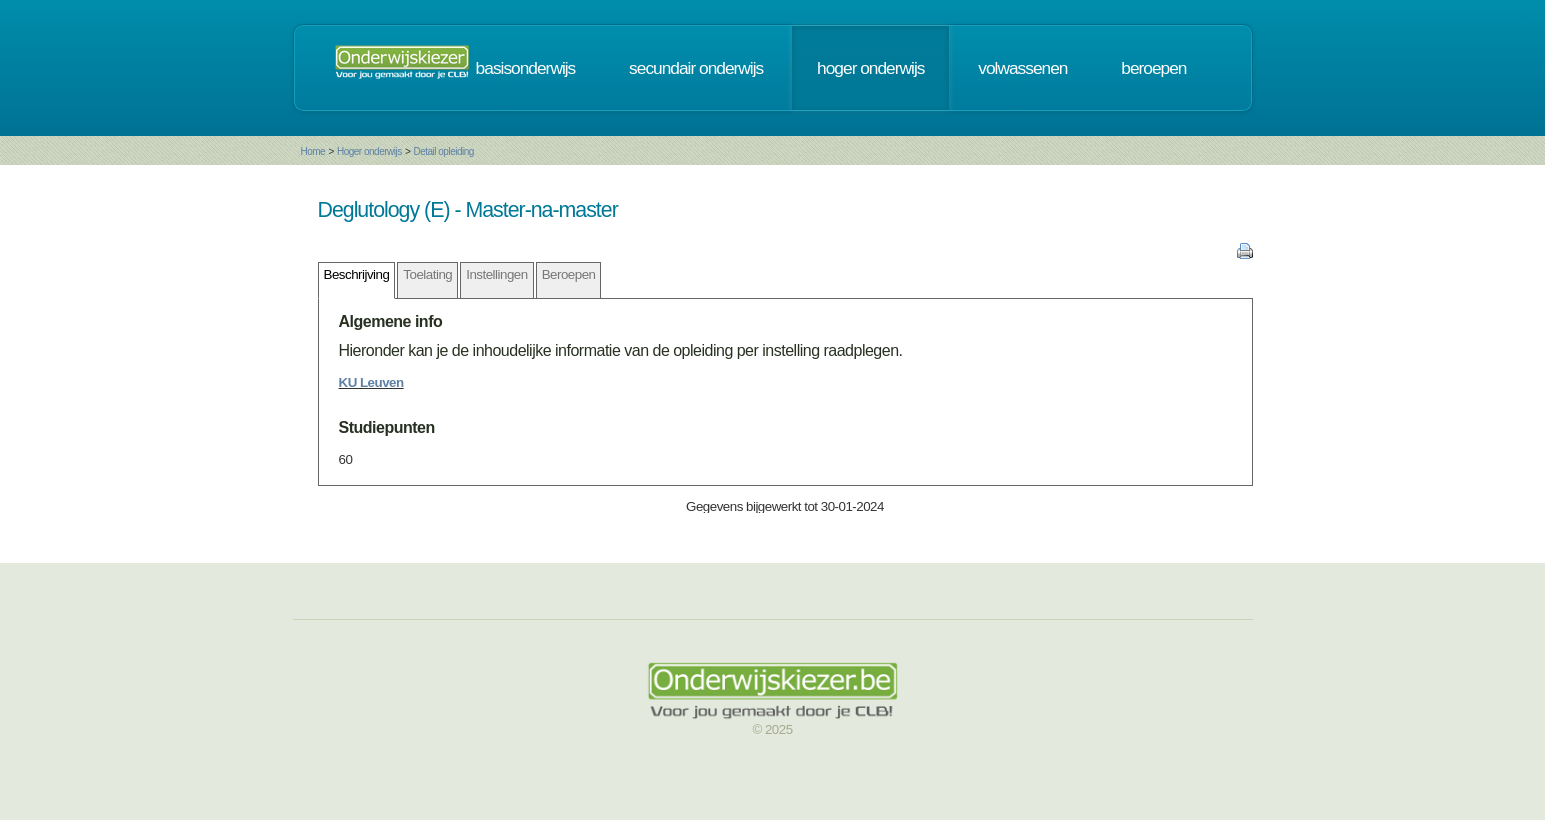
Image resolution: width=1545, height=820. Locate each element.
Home (313, 151)
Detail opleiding (443, 151)
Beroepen (569, 274)
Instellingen (496, 274)
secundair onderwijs (696, 68)
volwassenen (1022, 68)
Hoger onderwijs (369, 151)
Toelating (427, 274)
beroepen (1153, 68)
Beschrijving (357, 274)
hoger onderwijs (870, 68)
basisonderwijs (526, 68)
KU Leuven (371, 382)
